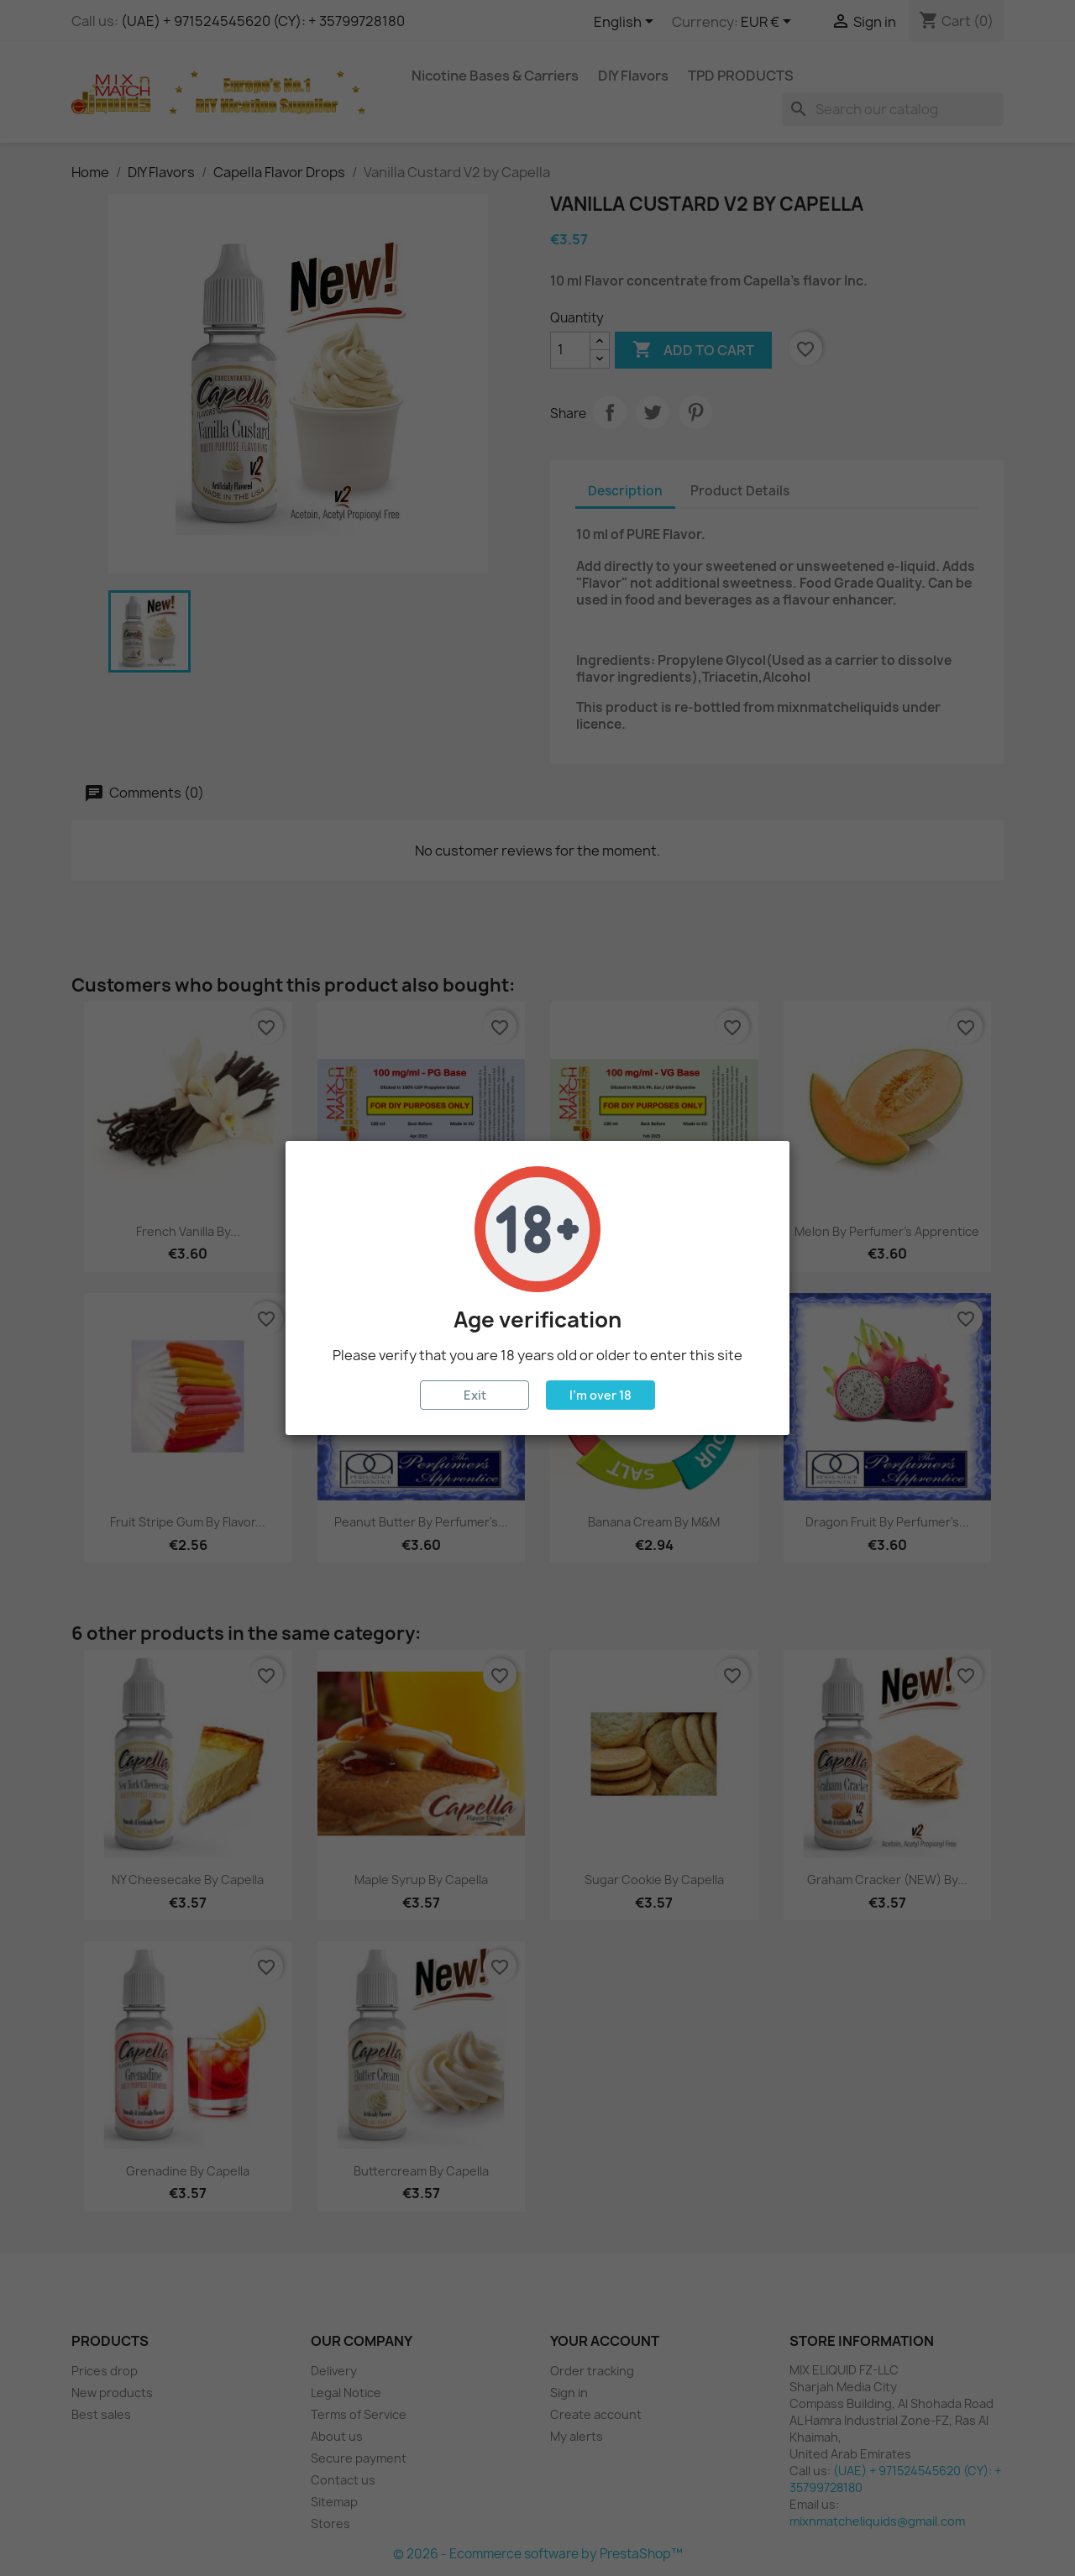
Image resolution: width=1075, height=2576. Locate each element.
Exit (475, 1395)
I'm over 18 (600, 1395)
